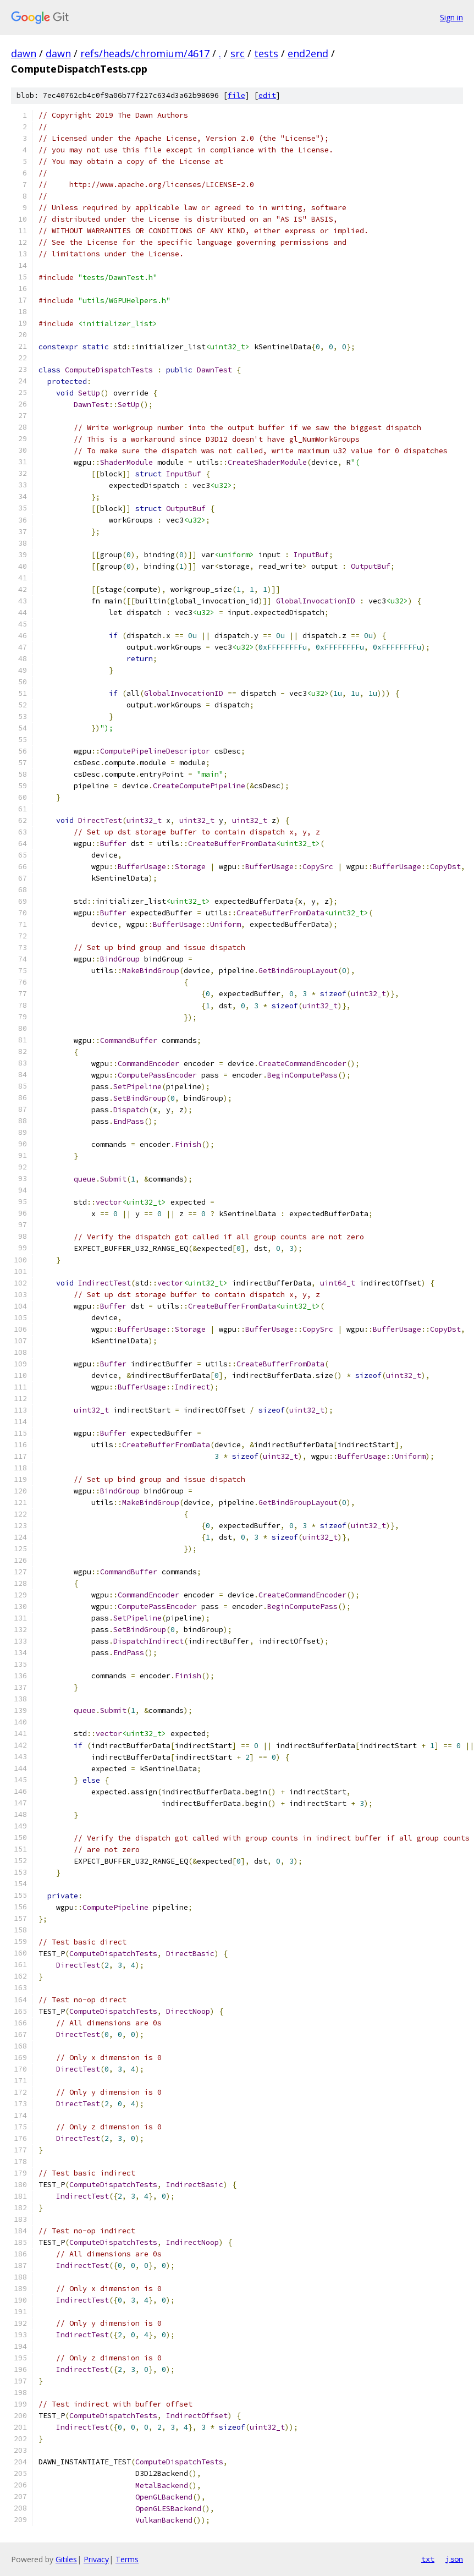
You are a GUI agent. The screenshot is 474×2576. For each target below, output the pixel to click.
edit (267, 95)
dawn (23, 53)
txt (427, 2559)
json (454, 2559)
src (237, 53)
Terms (127, 2559)
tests (266, 53)
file (236, 95)
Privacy (96, 2559)
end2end (308, 53)
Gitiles (66, 2559)
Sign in (451, 17)
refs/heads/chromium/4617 (145, 53)
